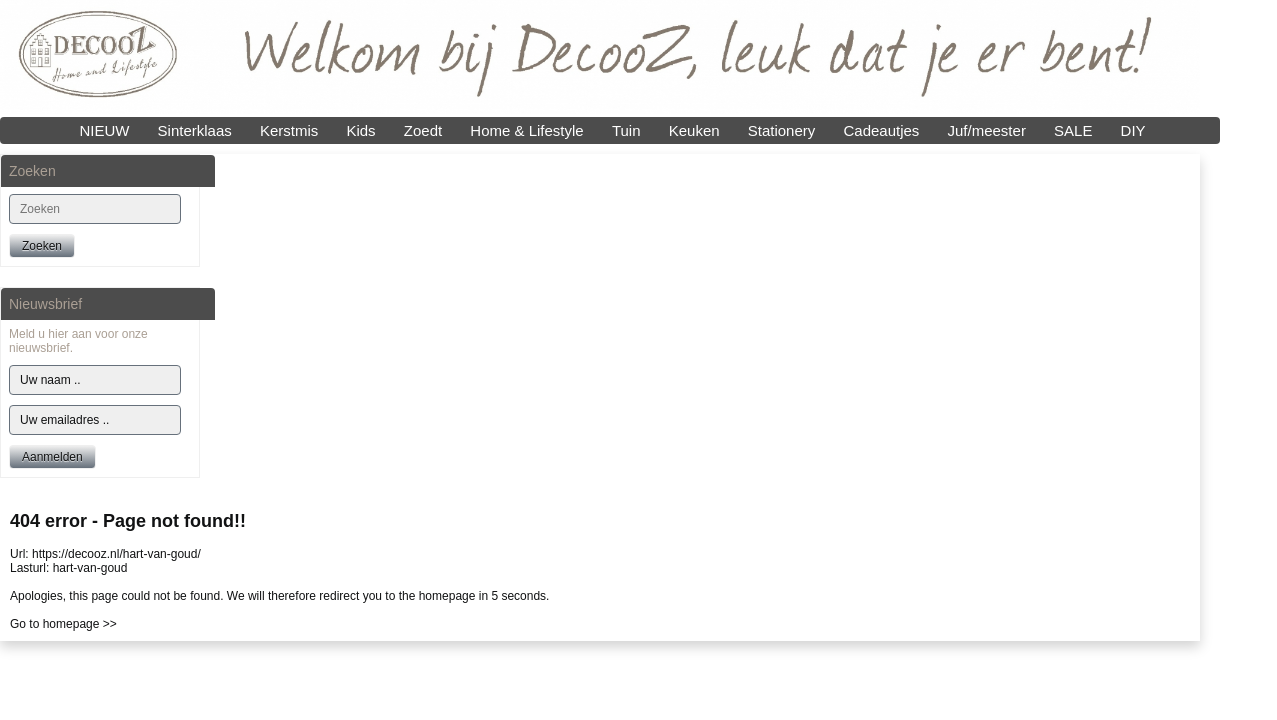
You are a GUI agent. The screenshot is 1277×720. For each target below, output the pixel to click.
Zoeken (42, 246)
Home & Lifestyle (526, 130)
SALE (1073, 130)
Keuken (694, 130)
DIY (1133, 130)
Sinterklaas (195, 130)
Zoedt (423, 130)
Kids (360, 130)
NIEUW (104, 130)
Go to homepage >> (63, 624)
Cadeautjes (881, 130)
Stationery (782, 130)
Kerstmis (289, 130)
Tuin (626, 130)
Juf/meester (987, 130)
